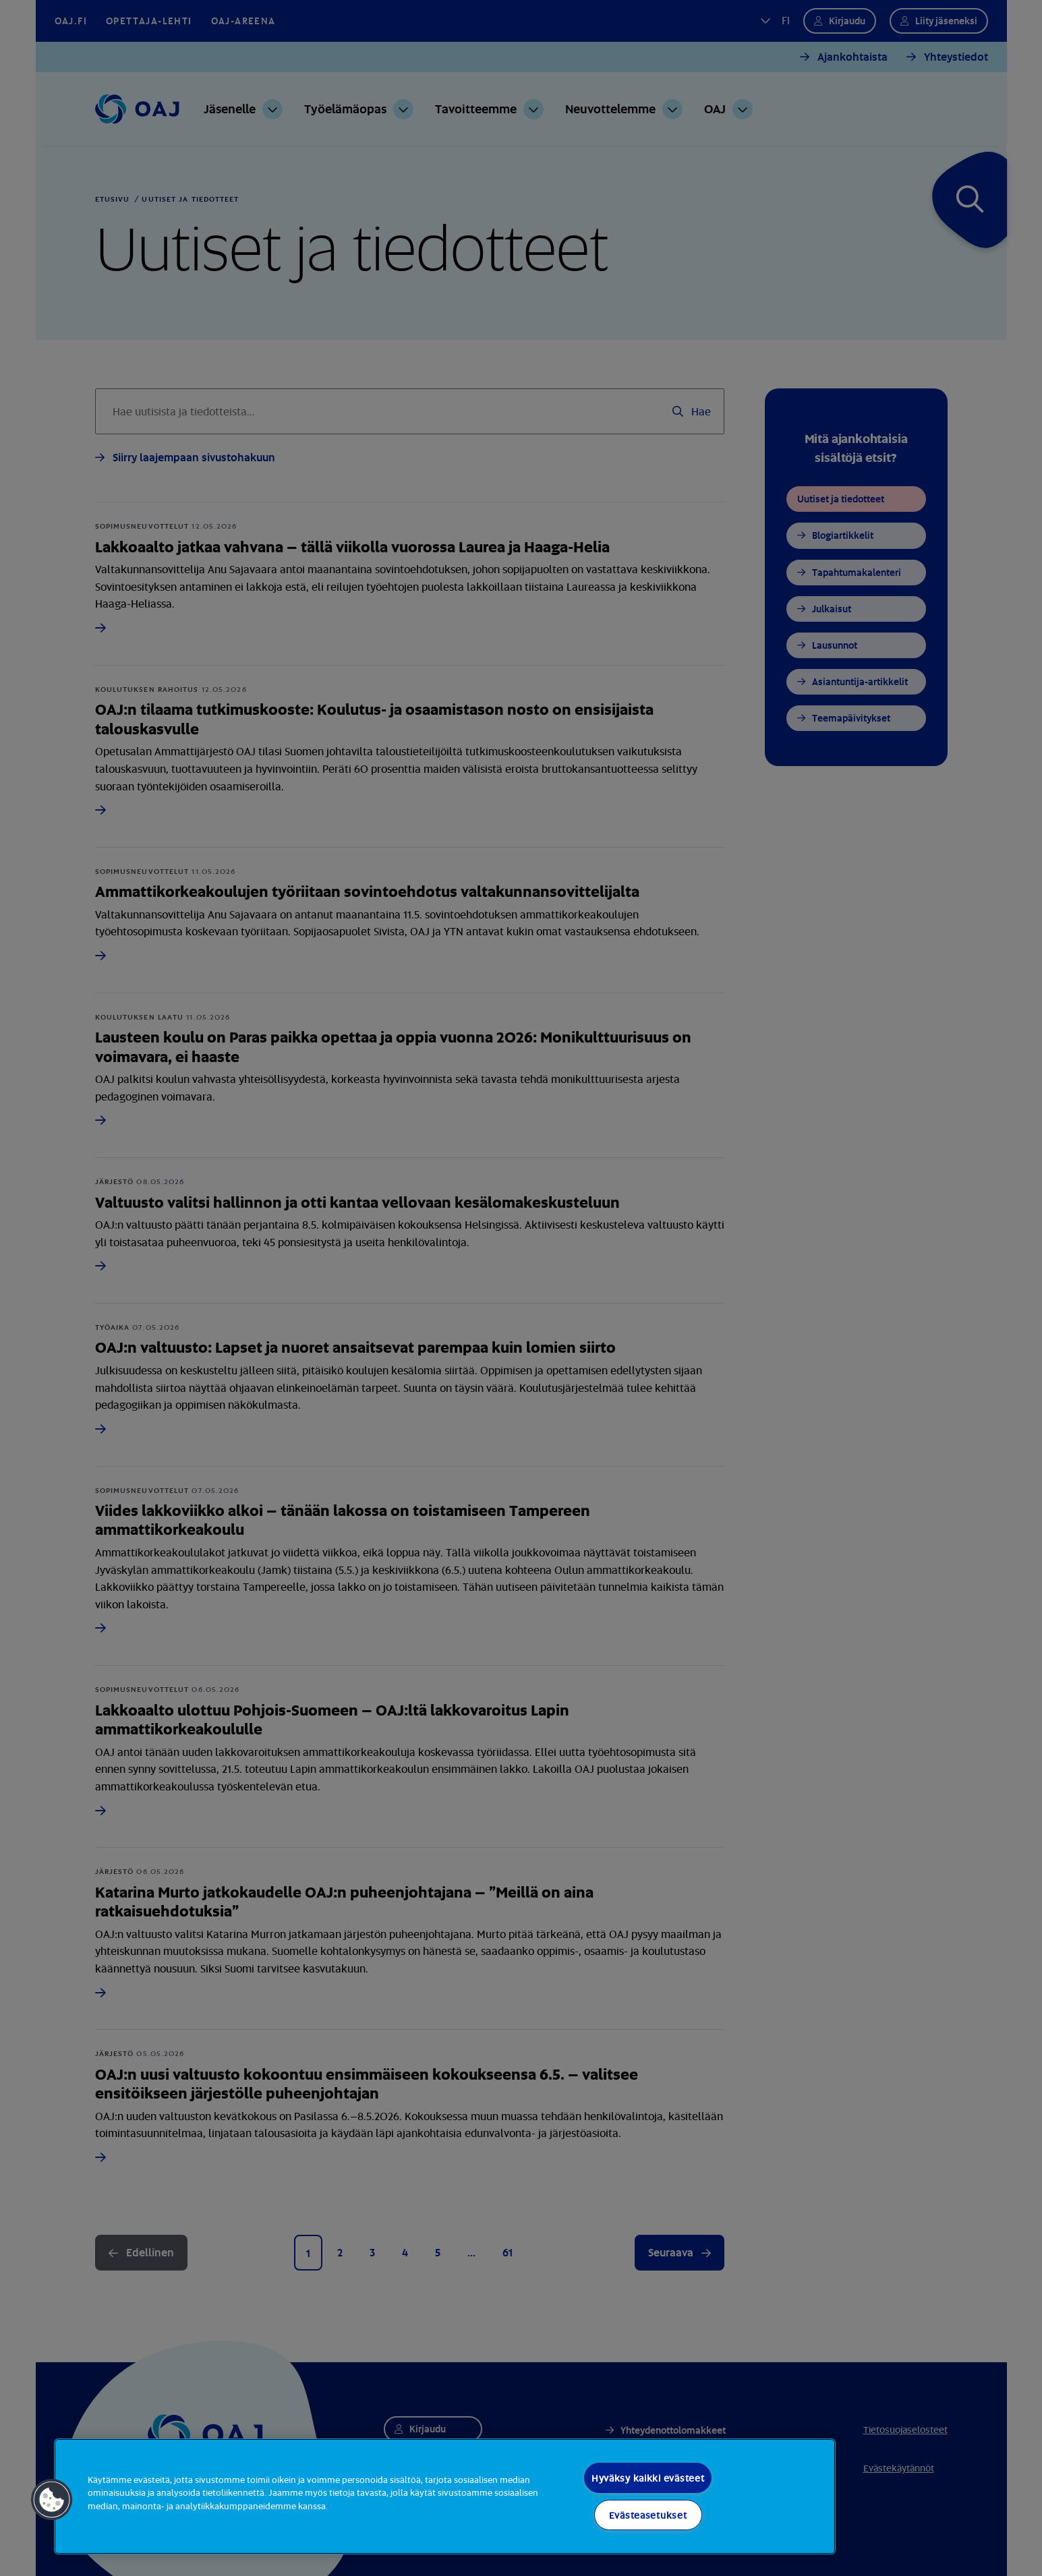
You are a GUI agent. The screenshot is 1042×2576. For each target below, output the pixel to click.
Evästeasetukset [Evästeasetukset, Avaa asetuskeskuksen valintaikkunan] (648, 2515)
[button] (52, 2499)
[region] (445, 2496)
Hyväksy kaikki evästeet (648, 2477)
